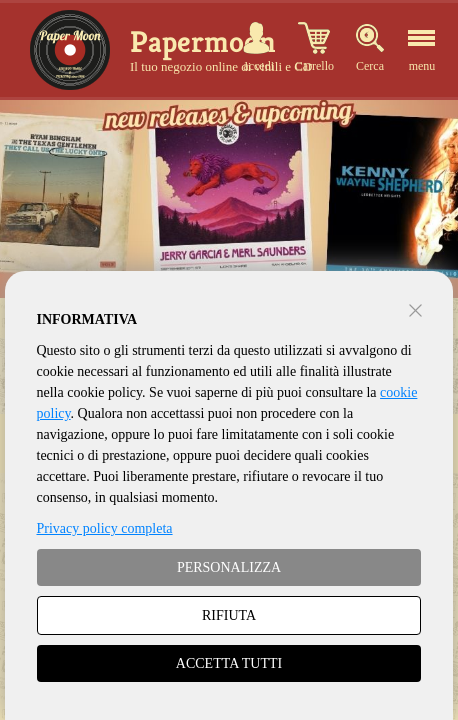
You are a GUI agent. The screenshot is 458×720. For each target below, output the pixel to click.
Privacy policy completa (105, 528)
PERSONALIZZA (229, 567)
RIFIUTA (229, 615)
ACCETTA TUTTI (229, 663)
